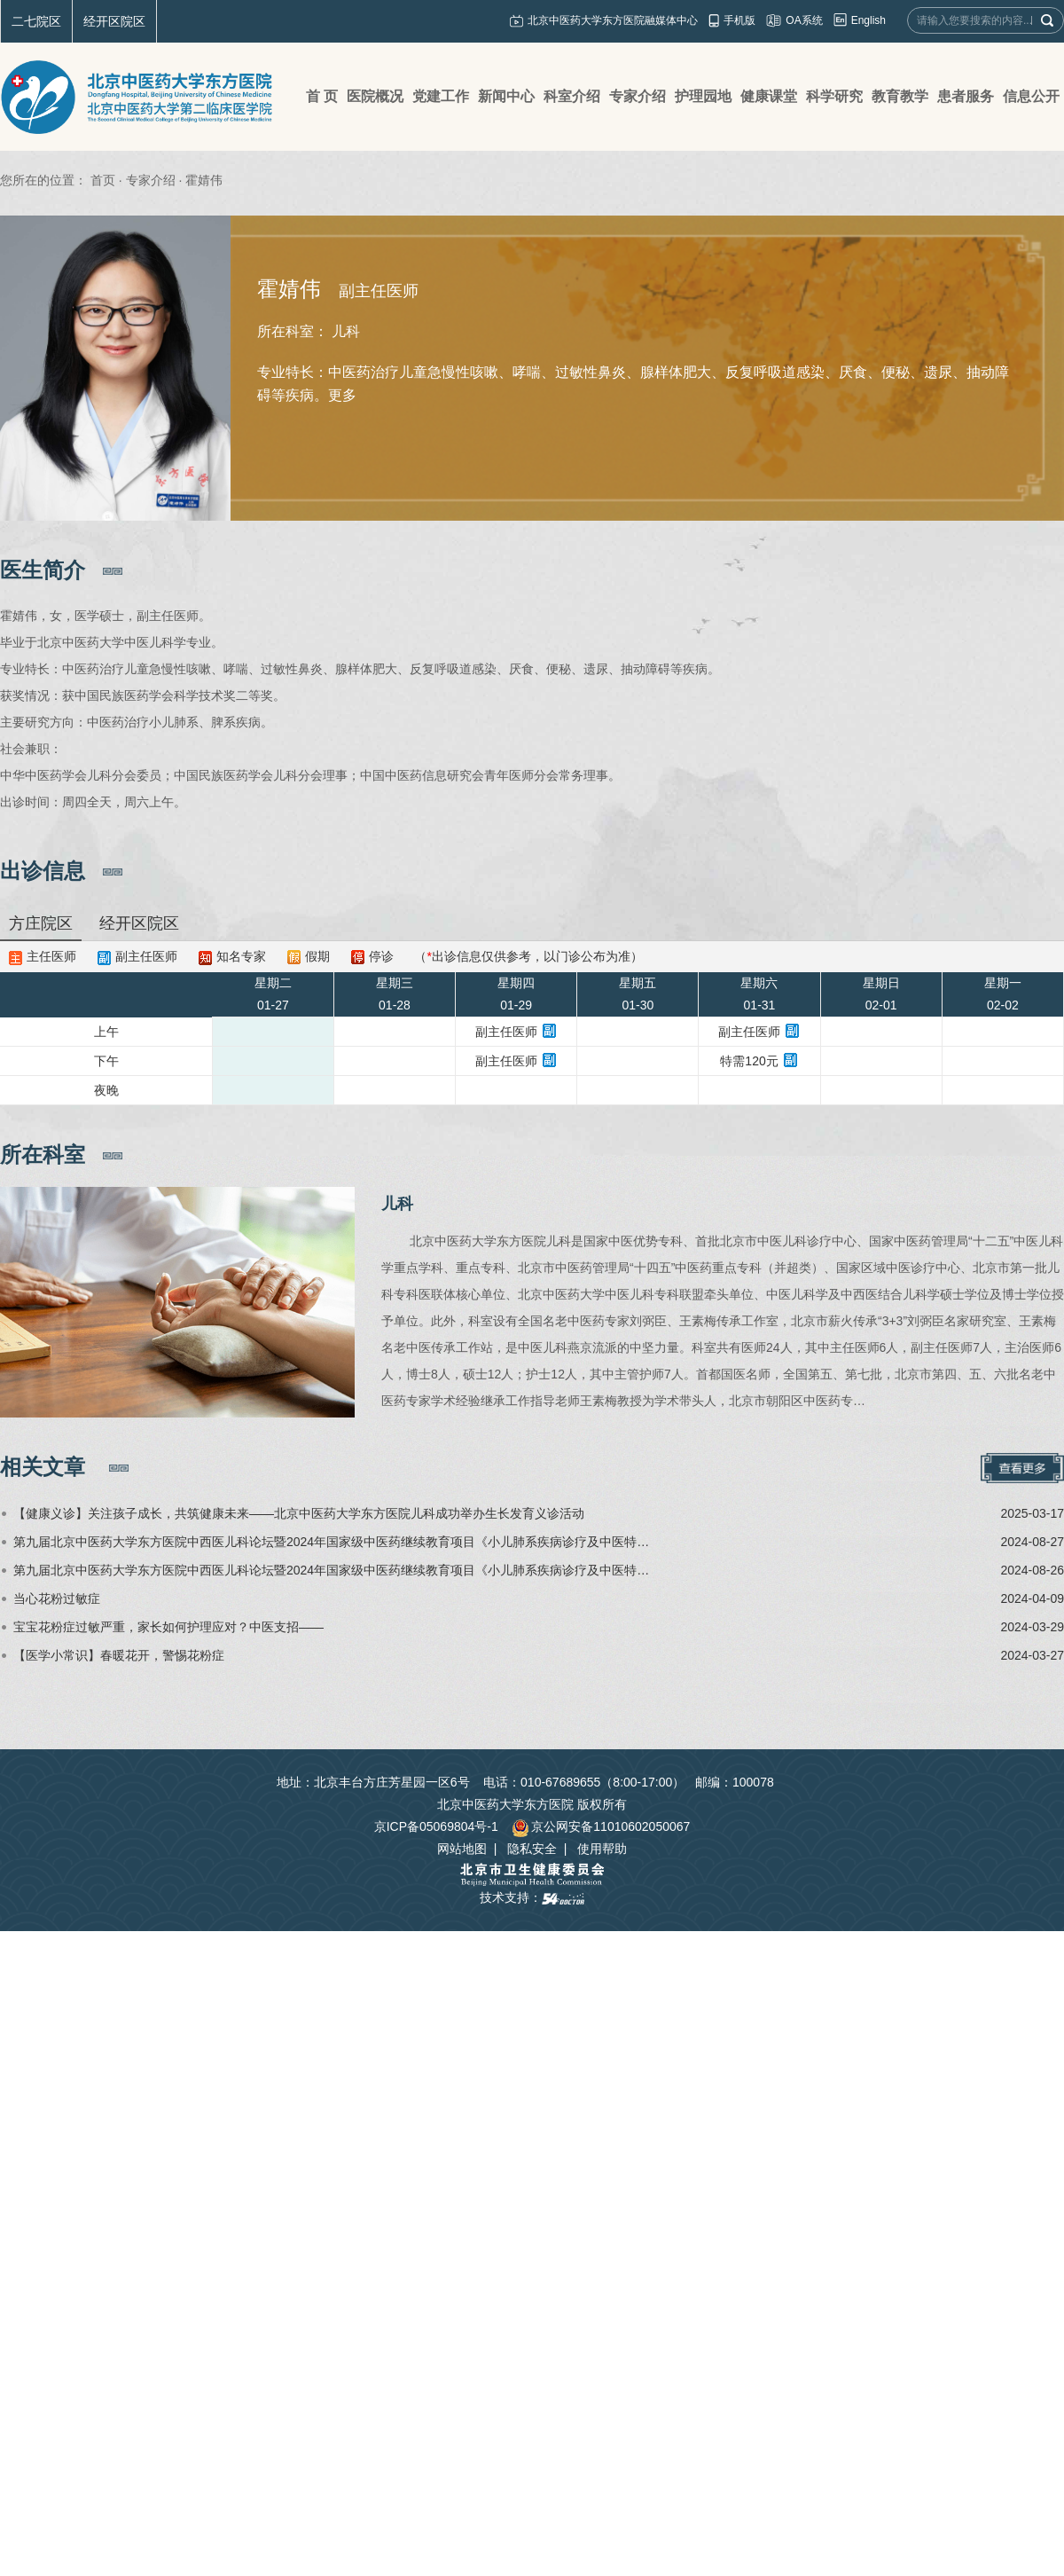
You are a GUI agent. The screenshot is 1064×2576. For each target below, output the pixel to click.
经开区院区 (114, 21)
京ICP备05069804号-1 (436, 1826)
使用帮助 (602, 1849)
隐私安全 (532, 1849)
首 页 (322, 96)
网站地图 (462, 1849)
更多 (342, 395)
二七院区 (36, 21)
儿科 (397, 1204)
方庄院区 (41, 923)
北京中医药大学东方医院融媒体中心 (613, 20)
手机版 (739, 20)
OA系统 (804, 20)
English (868, 20)
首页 (102, 180)
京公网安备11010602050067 (601, 1826)
